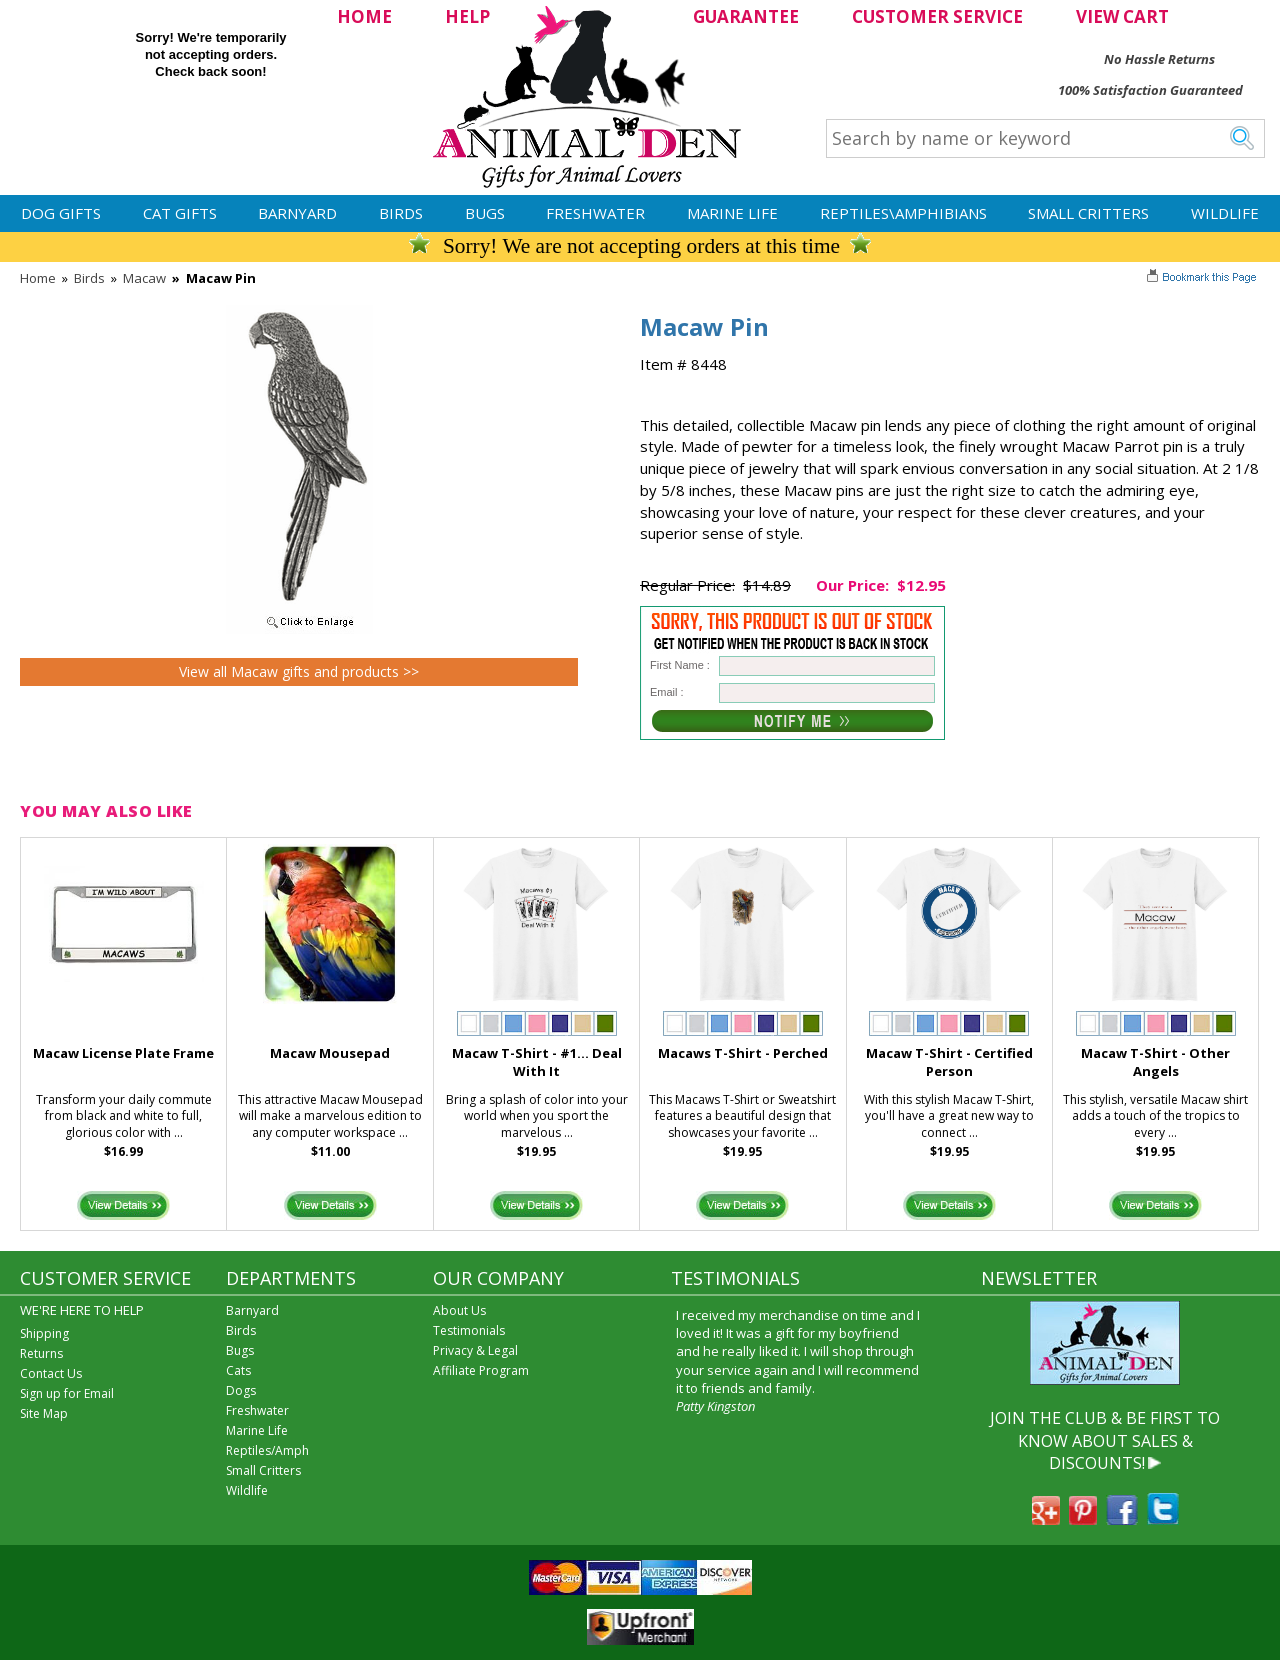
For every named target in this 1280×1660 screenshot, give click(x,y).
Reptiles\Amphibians (903, 213)
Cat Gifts (180, 213)
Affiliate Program (481, 1370)
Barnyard (297, 213)
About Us (459, 1310)
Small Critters (1088, 213)
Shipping (44, 1333)
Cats (238, 1370)
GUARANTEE (746, 16)
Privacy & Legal (475, 1350)
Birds (401, 213)
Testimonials (469, 1330)
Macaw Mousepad (330, 1053)
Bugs (485, 213)
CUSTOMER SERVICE (937, 16)
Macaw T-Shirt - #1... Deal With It (537, 1062)
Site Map (44, 1413)
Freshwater (595, 213)
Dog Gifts (61, 213)
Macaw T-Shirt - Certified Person (949, 1062)
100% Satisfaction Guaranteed (1150, 90)
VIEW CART (1122, 16)
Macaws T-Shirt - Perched (743, 1053)
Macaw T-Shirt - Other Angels (1155, 1062)
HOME (364, 16)
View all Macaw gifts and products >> (299, 671)
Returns (41, 1353)
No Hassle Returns (1159, 59)
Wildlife (1225, 213)
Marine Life (732, 213)
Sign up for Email (67, 1393)
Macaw (144, 278)
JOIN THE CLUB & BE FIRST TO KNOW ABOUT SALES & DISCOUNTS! (1105, 1440)
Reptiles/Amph (267, 1450)
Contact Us (51, 1373)
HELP (467, 16)
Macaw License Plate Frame (123, 1053)
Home (38, 278)
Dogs (241, 1390)
